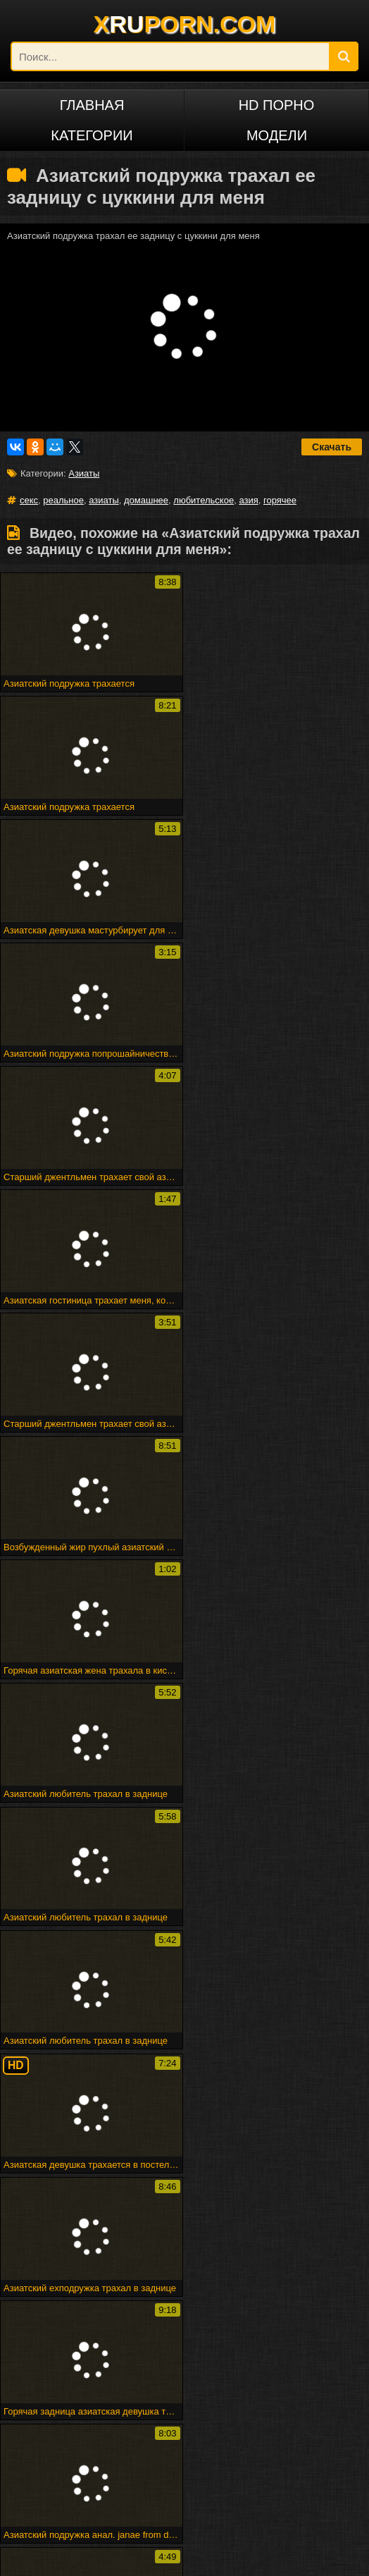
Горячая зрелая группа (246, 2343)
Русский (61, 2482)
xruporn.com (52, 2556)
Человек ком (307, 2256)
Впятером (62, 2194)
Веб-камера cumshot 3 (211, 2322)
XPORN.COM (185, 24)
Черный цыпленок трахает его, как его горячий (153, 2354)
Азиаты (83, 473)
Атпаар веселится (68, 2343)
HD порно (277, 105)
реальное (63, 500)
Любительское (61, 2118)
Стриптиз (61, 2235)
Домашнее (62, 2139)
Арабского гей (307, 2215)
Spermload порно (61, 2256)
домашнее (146, 500)
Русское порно (62, 2459)
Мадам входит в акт (152, 2343)
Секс (184, 2098)
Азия (307, 2118)
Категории (91, 135)
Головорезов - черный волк (205, 2365)
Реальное (61, 2098)
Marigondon (307, 2194)
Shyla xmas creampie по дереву (111, 2396)
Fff (298, 2312)
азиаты (104, 500)
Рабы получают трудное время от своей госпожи (186, 2312)
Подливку (184, 2235)
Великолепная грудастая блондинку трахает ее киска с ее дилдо (167, 2370)
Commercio (184, 2215)
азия (248, 500)
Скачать (331, 447)
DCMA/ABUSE (115, 2556)
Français (307, 2459)
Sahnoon (184, 2194)
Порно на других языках (91, 2435)
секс (29, 500)
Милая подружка (44, 2312)
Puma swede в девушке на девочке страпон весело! (144, 2386)
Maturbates (184, 2256)
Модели (276, 135)
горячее (279, 500)
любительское (203, 500)
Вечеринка (62, 2215)
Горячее (183, 2118)
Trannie (307, 2235)
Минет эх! (124, 2365)
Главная (92, 105)
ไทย (184, 2482)
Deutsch (184, 2459)
